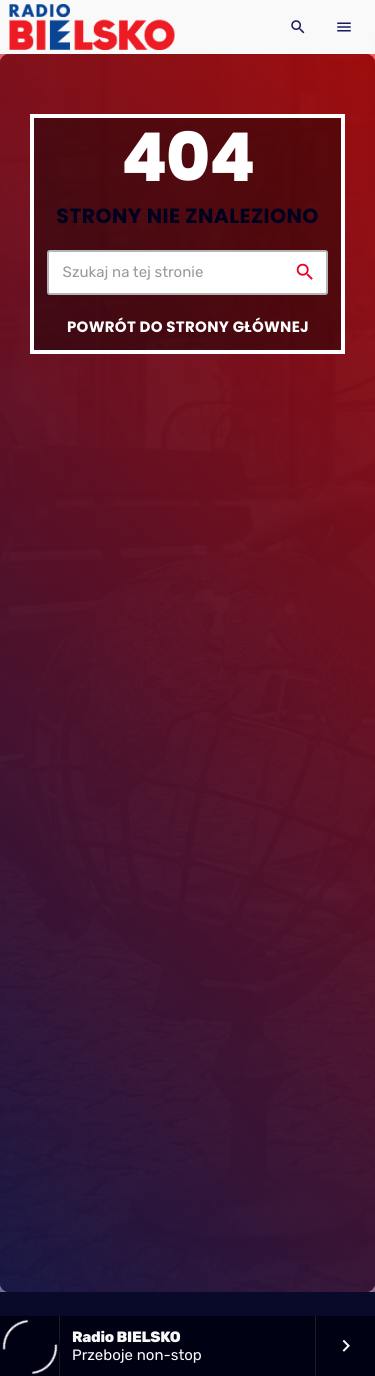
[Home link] (91, 27)
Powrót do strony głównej (188, 327)
